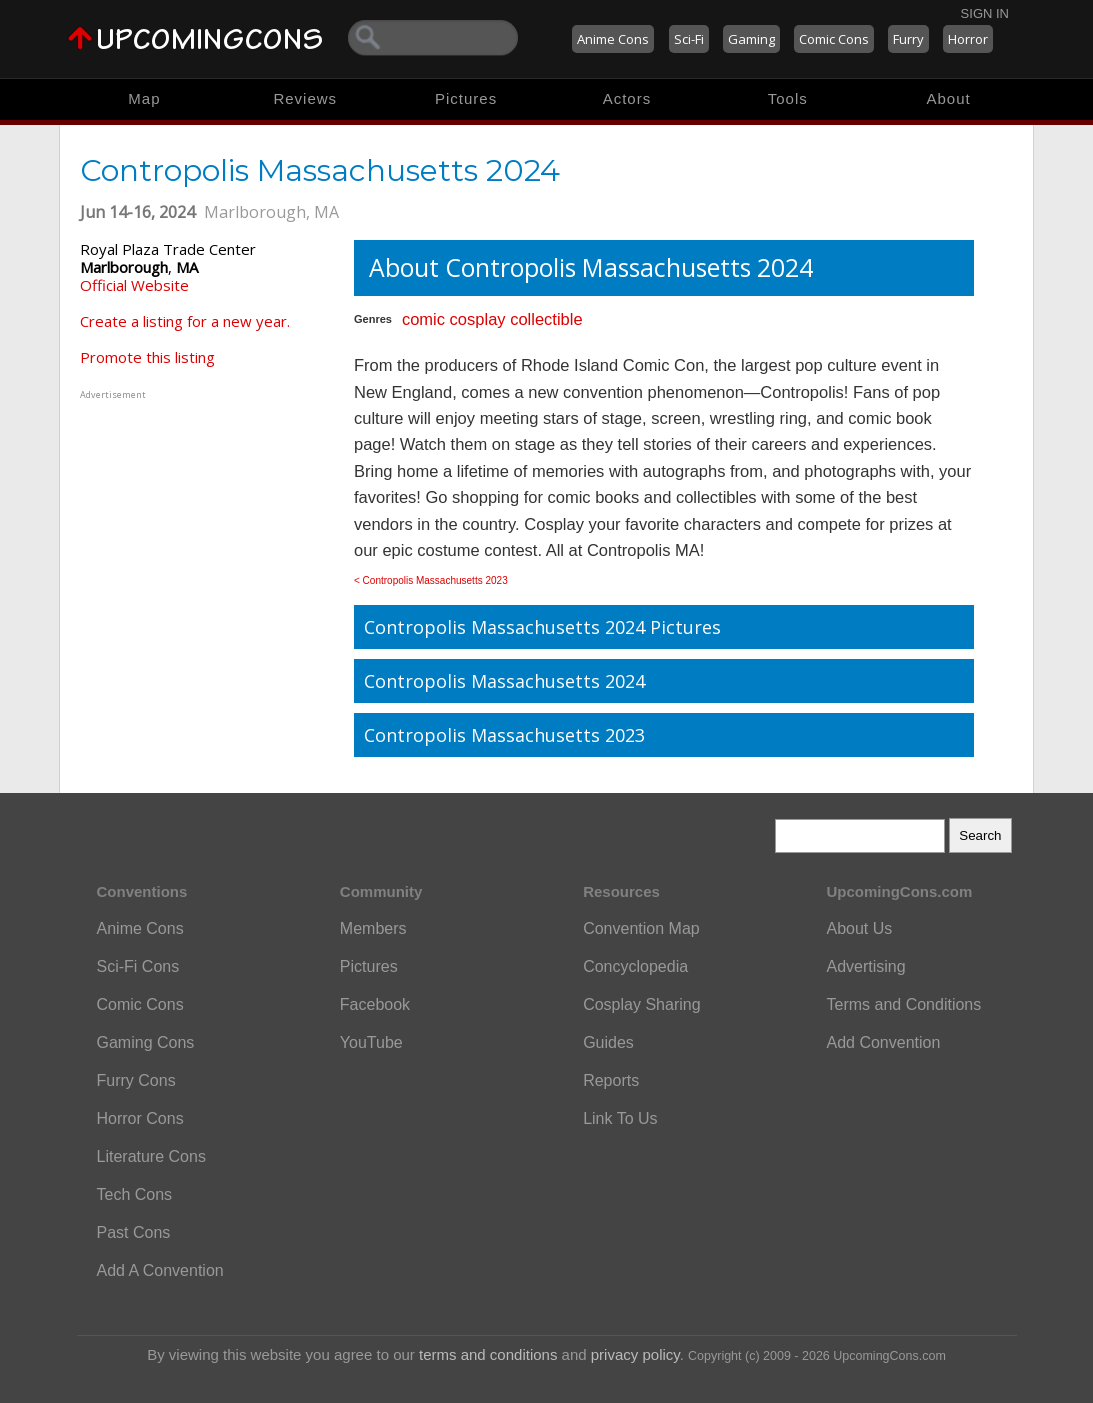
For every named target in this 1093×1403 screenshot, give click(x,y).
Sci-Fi (689, 39)
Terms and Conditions (903, 1004)
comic (423, 319)
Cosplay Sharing (641, 1004)
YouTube (371, 1042)
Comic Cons (834, 39)
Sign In (985, 13)
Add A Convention (160, 1270)
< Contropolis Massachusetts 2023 (431, 580)
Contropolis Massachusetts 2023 (504, 735)
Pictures (466, 98)
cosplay (478, 319)
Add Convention (883, 1042)
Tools (788, 98)
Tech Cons (135, 1194)
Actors (627, 98)
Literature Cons (151, 1156)
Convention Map (641, 928)
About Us (859, 928)
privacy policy (635, 1354)
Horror (968, 39)
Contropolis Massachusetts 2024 (504, 681)
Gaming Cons (146, 1042)
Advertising (865, 966)
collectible (546, 319)
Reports (611, 1080)
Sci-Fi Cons (138, 966)
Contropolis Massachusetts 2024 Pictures (542, 627)
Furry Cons (136, 1080)
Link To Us (620, 1118)
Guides (608, 1042)
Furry (908, 39)
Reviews (305, 98)
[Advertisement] (205, 529)
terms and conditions (488, 1354)
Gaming (751, 39)
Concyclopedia (635, 966)
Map (144, 98)
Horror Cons (140, 1118)
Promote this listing (147, 357)
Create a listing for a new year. (185, 321)
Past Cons (134, 1232)
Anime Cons (613, 39)
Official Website (134, 285)
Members (373, 928)
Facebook (375, 1004)
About (948, 98)
